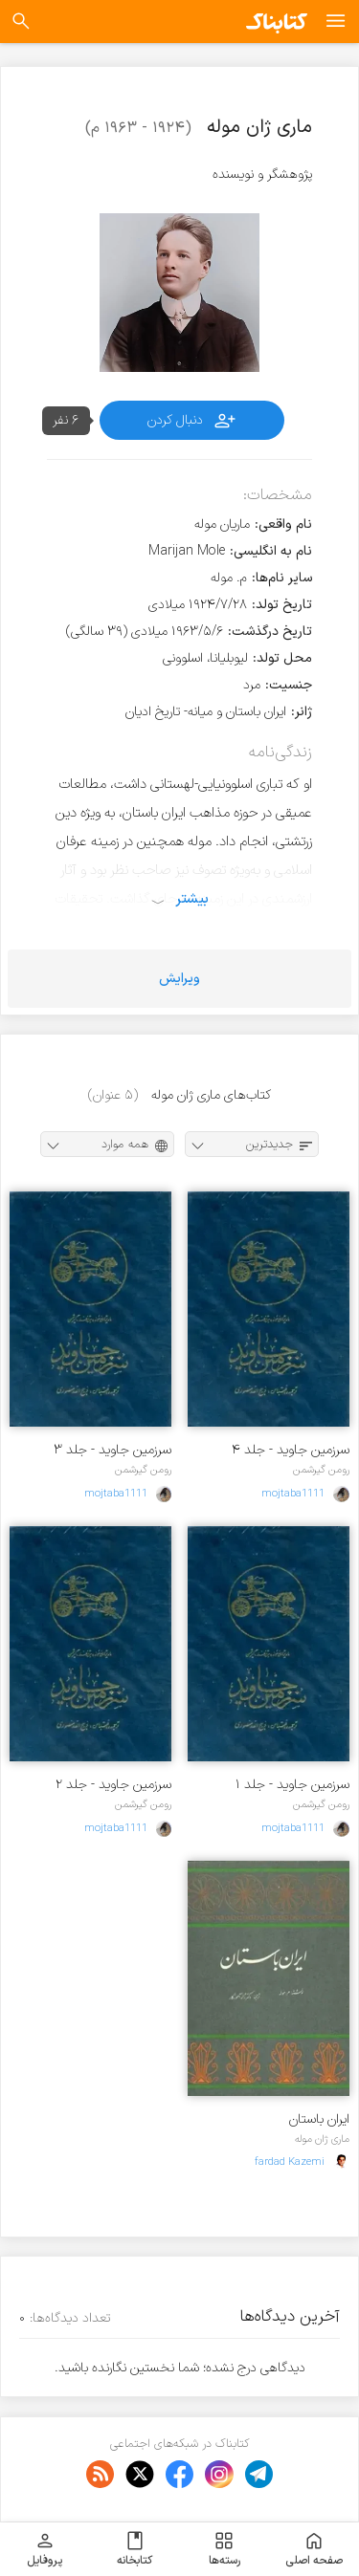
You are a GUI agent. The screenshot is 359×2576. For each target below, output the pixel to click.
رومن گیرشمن (321, 1469)
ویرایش (179, 979)
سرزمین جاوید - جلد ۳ (112, 1450)
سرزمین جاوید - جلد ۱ (292, 1785)
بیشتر (192, 898)
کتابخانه (134, 2549)
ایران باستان (319, 2119)
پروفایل (44, 2549)
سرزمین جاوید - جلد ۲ (113, 1785)
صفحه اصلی (314, 2549)
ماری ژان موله (322, 2139)
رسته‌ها (224, 2549)
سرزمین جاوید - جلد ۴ (290, 1450)
